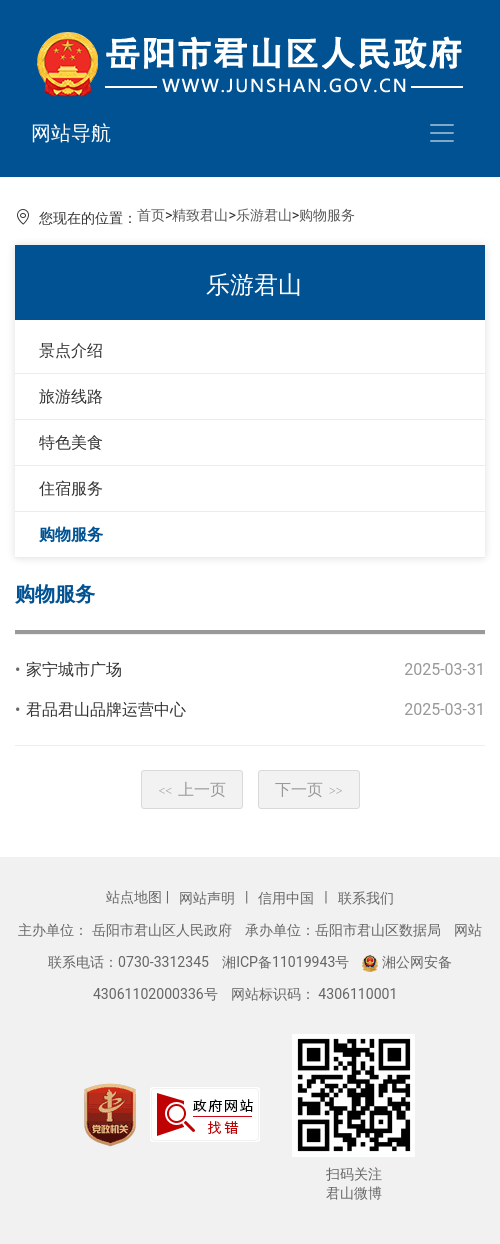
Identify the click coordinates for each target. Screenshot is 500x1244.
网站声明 (209, 898)
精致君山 (200, 215)
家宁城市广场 (74, 669)
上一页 (192, 789)
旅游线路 (71, 396)
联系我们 (366, 898)
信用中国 (288, 898)
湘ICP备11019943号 (287, 962)
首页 (151, 215)
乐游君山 (264, 215)
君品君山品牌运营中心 (106, 709)
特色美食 (71, 442)
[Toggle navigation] (442, 133)
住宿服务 (71, 488)
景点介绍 (71, 350)
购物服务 (327, 215)
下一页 (309, 789)
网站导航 (71, 133)
